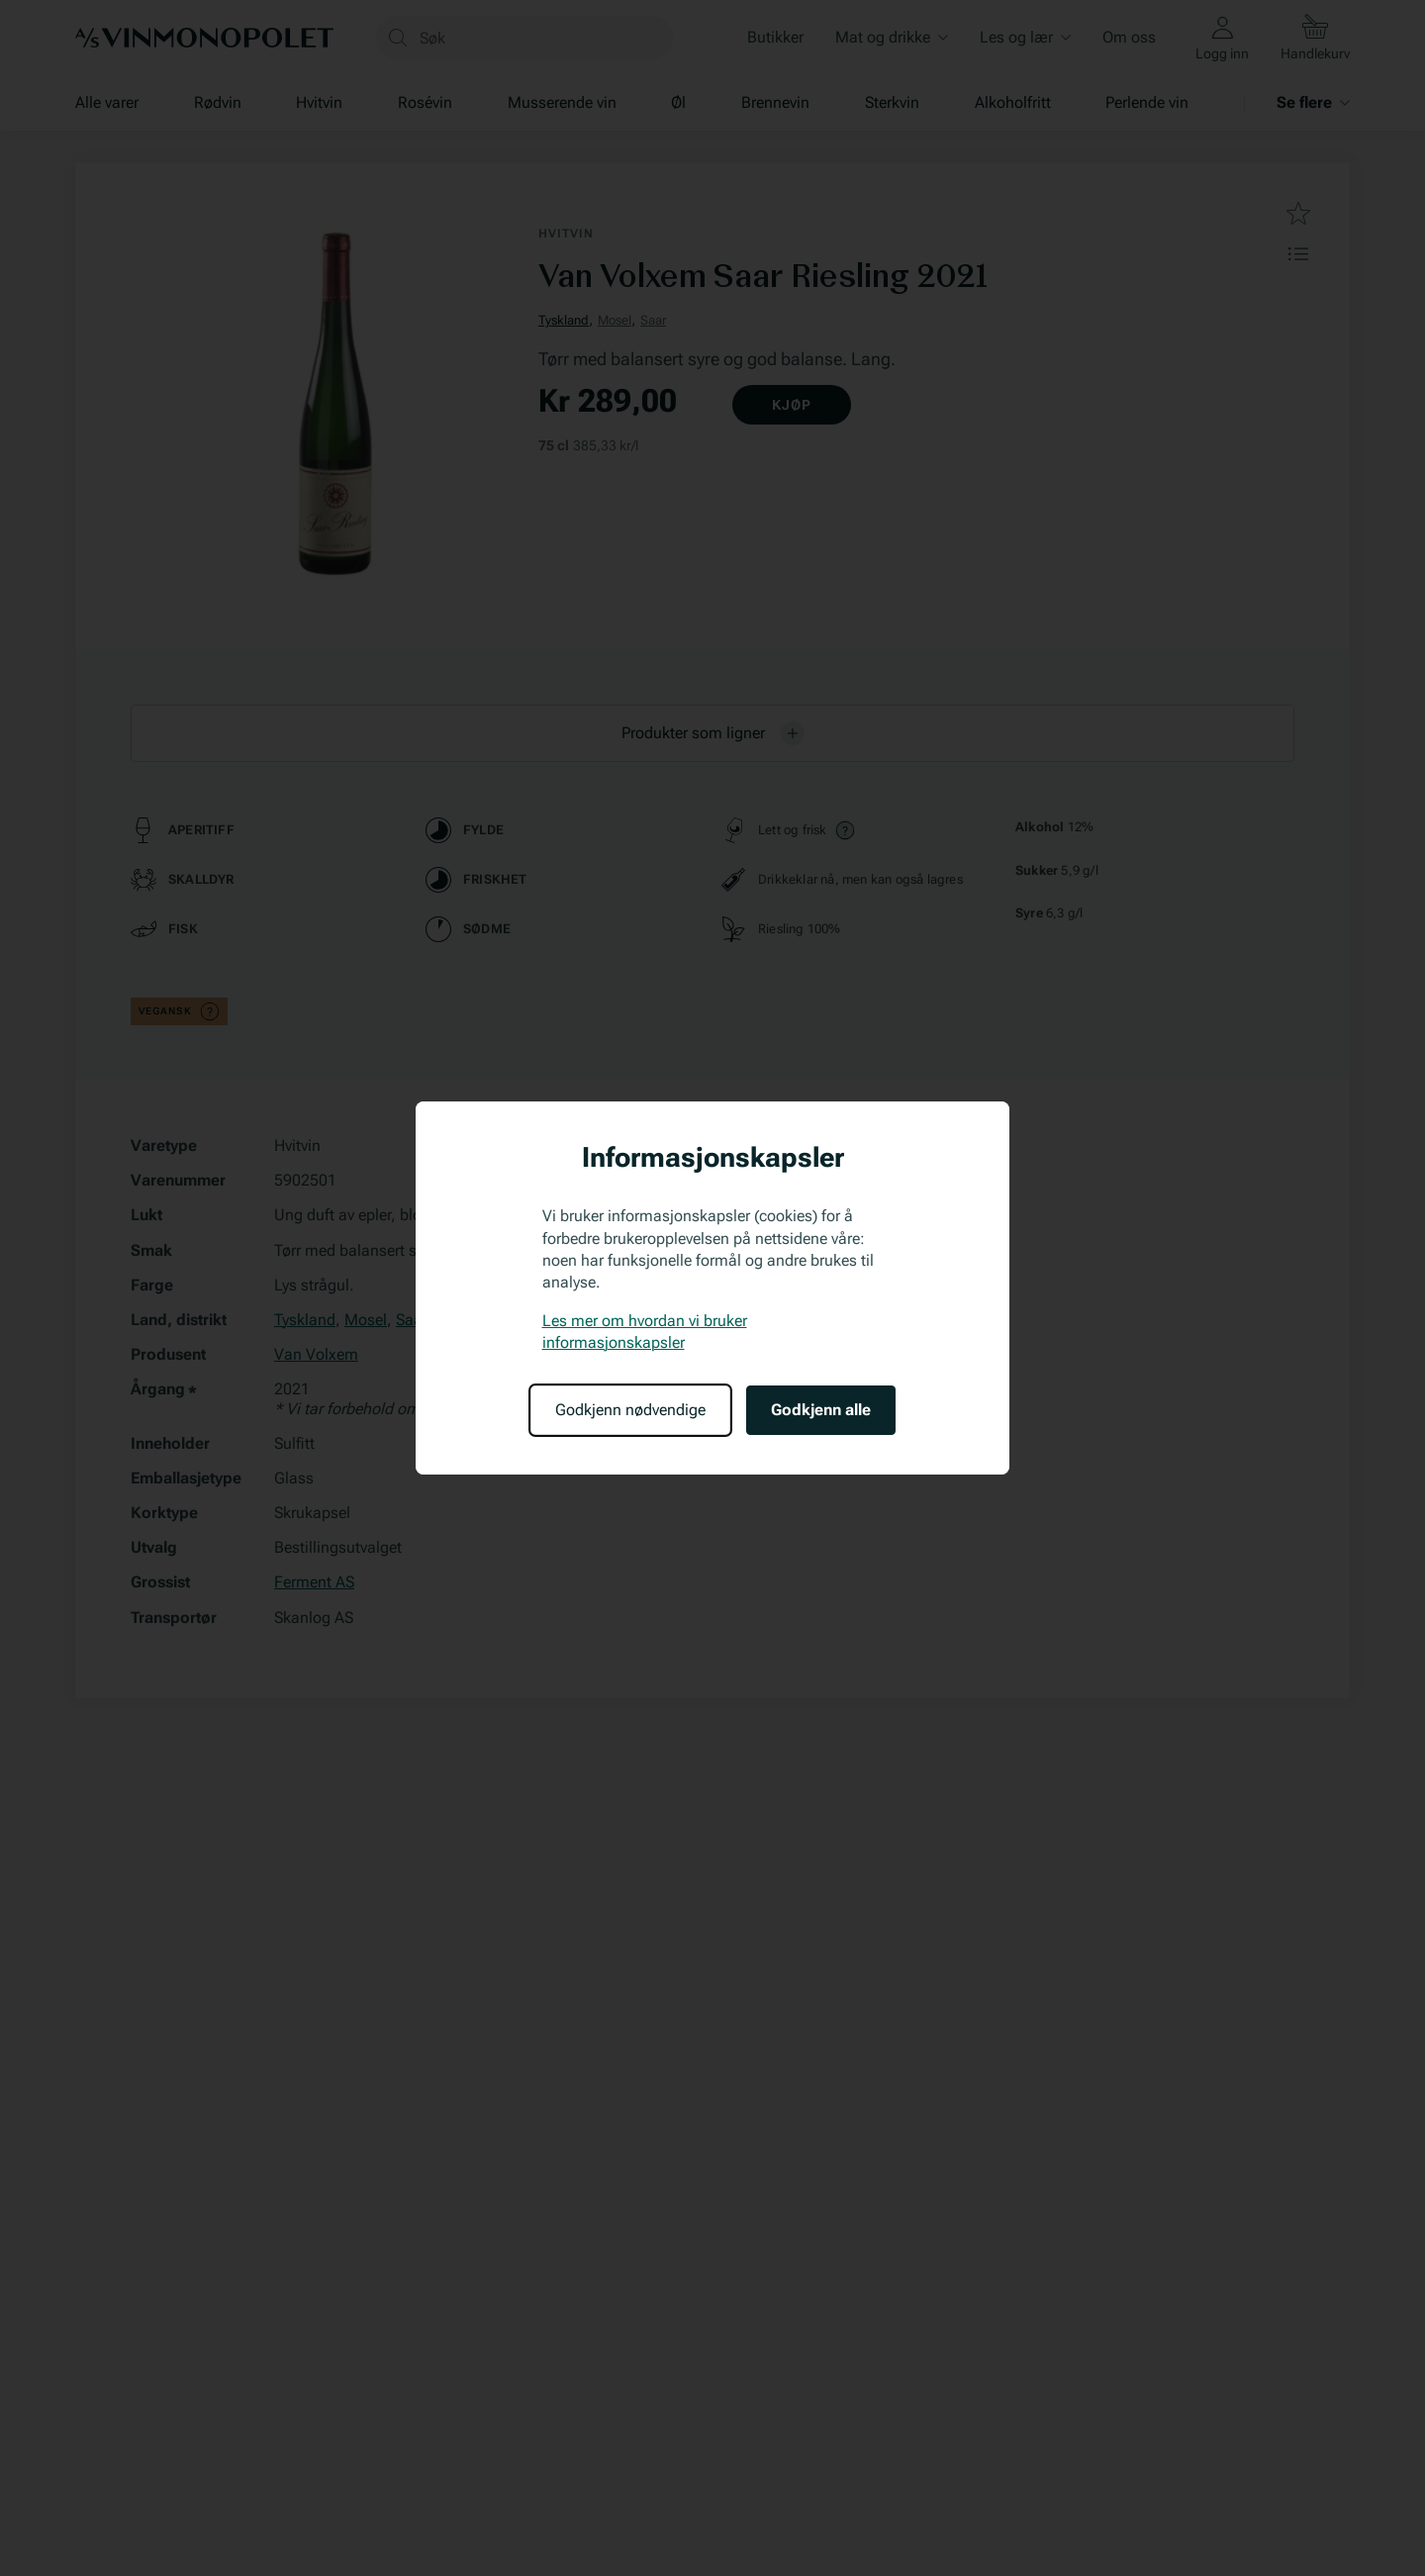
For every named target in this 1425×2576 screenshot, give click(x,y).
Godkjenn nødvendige (630, 1409)
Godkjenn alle (821, 1409)
